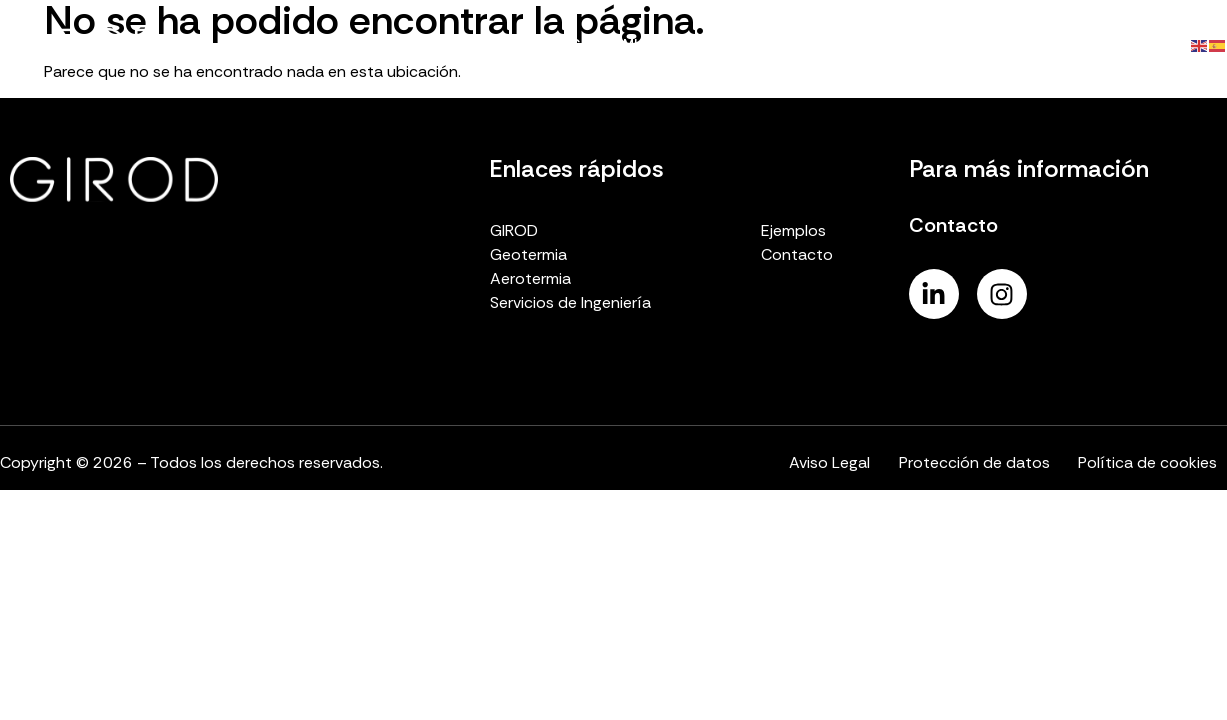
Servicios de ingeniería (873, 44)
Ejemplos (1018, 44)
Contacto (1122, 44)
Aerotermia (720, 44)
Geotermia (608, 44)
